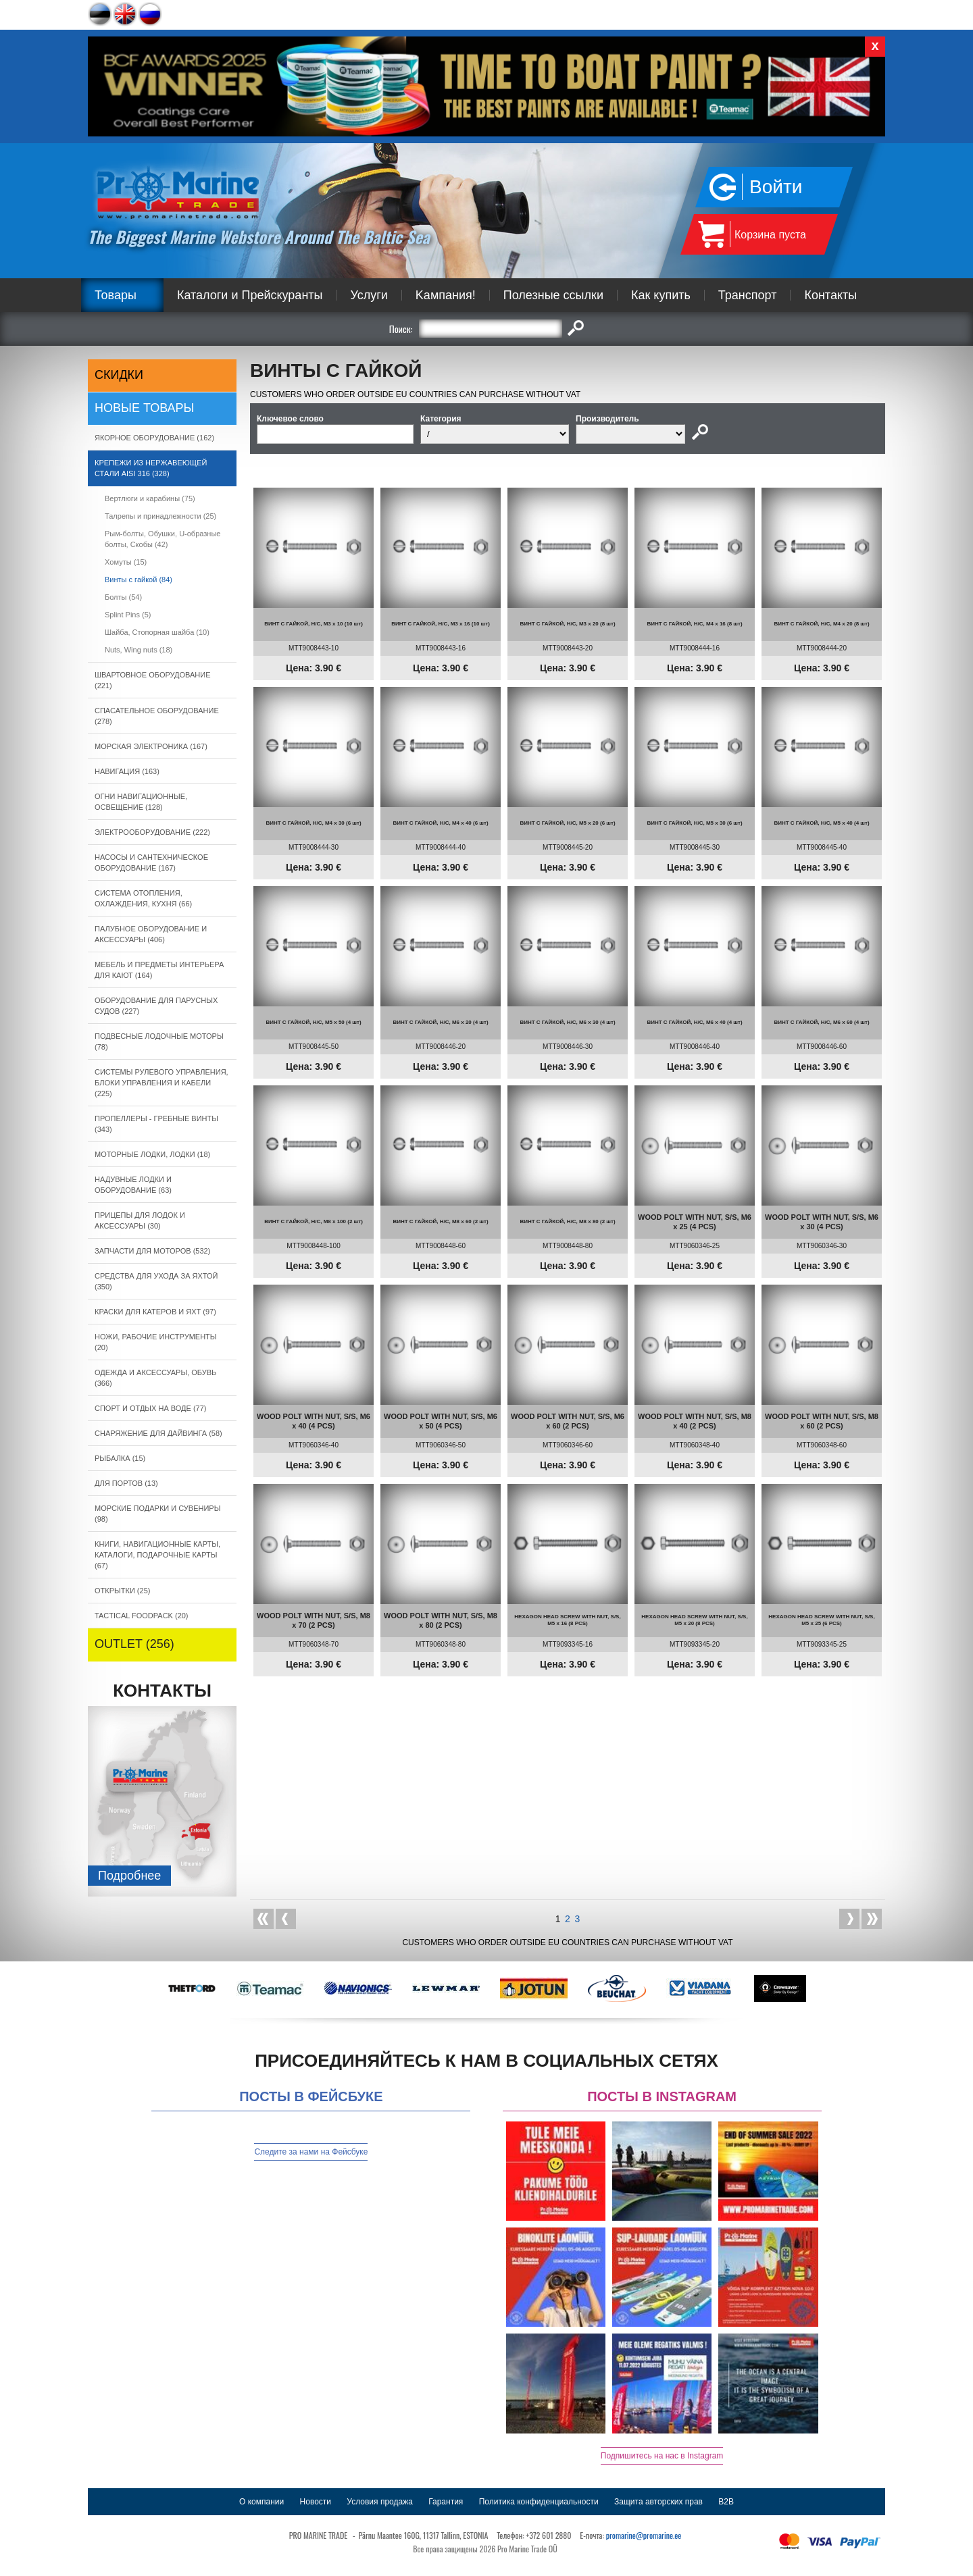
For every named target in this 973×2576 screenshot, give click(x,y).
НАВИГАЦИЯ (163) (127, 771)
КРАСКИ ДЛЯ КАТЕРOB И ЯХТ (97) (155, 1312)
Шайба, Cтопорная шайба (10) (157, 632)
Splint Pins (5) (128, 615)
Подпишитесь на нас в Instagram (662, 2456)
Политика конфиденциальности (539, 2501)
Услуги (369, 295)
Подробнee (129, 1875)
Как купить (661, 295)
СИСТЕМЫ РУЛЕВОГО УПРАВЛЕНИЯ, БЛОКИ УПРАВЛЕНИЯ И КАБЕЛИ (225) (161, 1083)
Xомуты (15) (126, 562)
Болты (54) (123, 597)
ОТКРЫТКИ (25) (122, 1591)
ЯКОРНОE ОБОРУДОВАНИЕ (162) (154, 438)
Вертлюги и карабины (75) (150, 498)
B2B (726, 2501)
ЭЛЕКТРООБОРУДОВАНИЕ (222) (152, 832)
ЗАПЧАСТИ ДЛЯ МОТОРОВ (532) (152, 1251)
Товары (115, 295)
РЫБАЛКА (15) (120, 1458)
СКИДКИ (119, 375)
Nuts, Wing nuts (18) (138, 650)
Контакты (830, 295)
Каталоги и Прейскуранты (250, 295)
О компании (261, 2501)
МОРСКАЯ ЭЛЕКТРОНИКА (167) (151, 746)
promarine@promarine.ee (644, 2535)
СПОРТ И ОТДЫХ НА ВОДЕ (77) (151, 1408)
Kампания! (446, 295)
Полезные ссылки (553, 295)
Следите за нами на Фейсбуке (311, 2152)
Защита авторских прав (658, 2501)
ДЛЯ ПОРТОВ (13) (126, 1483)
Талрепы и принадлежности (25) (160, 516)
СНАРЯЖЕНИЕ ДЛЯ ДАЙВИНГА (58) (158, 1433)
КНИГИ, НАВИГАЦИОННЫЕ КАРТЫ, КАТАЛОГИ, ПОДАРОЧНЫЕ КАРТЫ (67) (157, 1555)
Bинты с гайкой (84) (138, 579)
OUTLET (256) (134, 1644)
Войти (775, 186)
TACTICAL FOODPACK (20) (142, 1616)
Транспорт (747, 295)
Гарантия (445, 2501)
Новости (315, 2501)
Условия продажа (380, 2501)
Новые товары (145, 408)
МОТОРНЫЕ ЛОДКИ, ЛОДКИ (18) (152, 1154)
